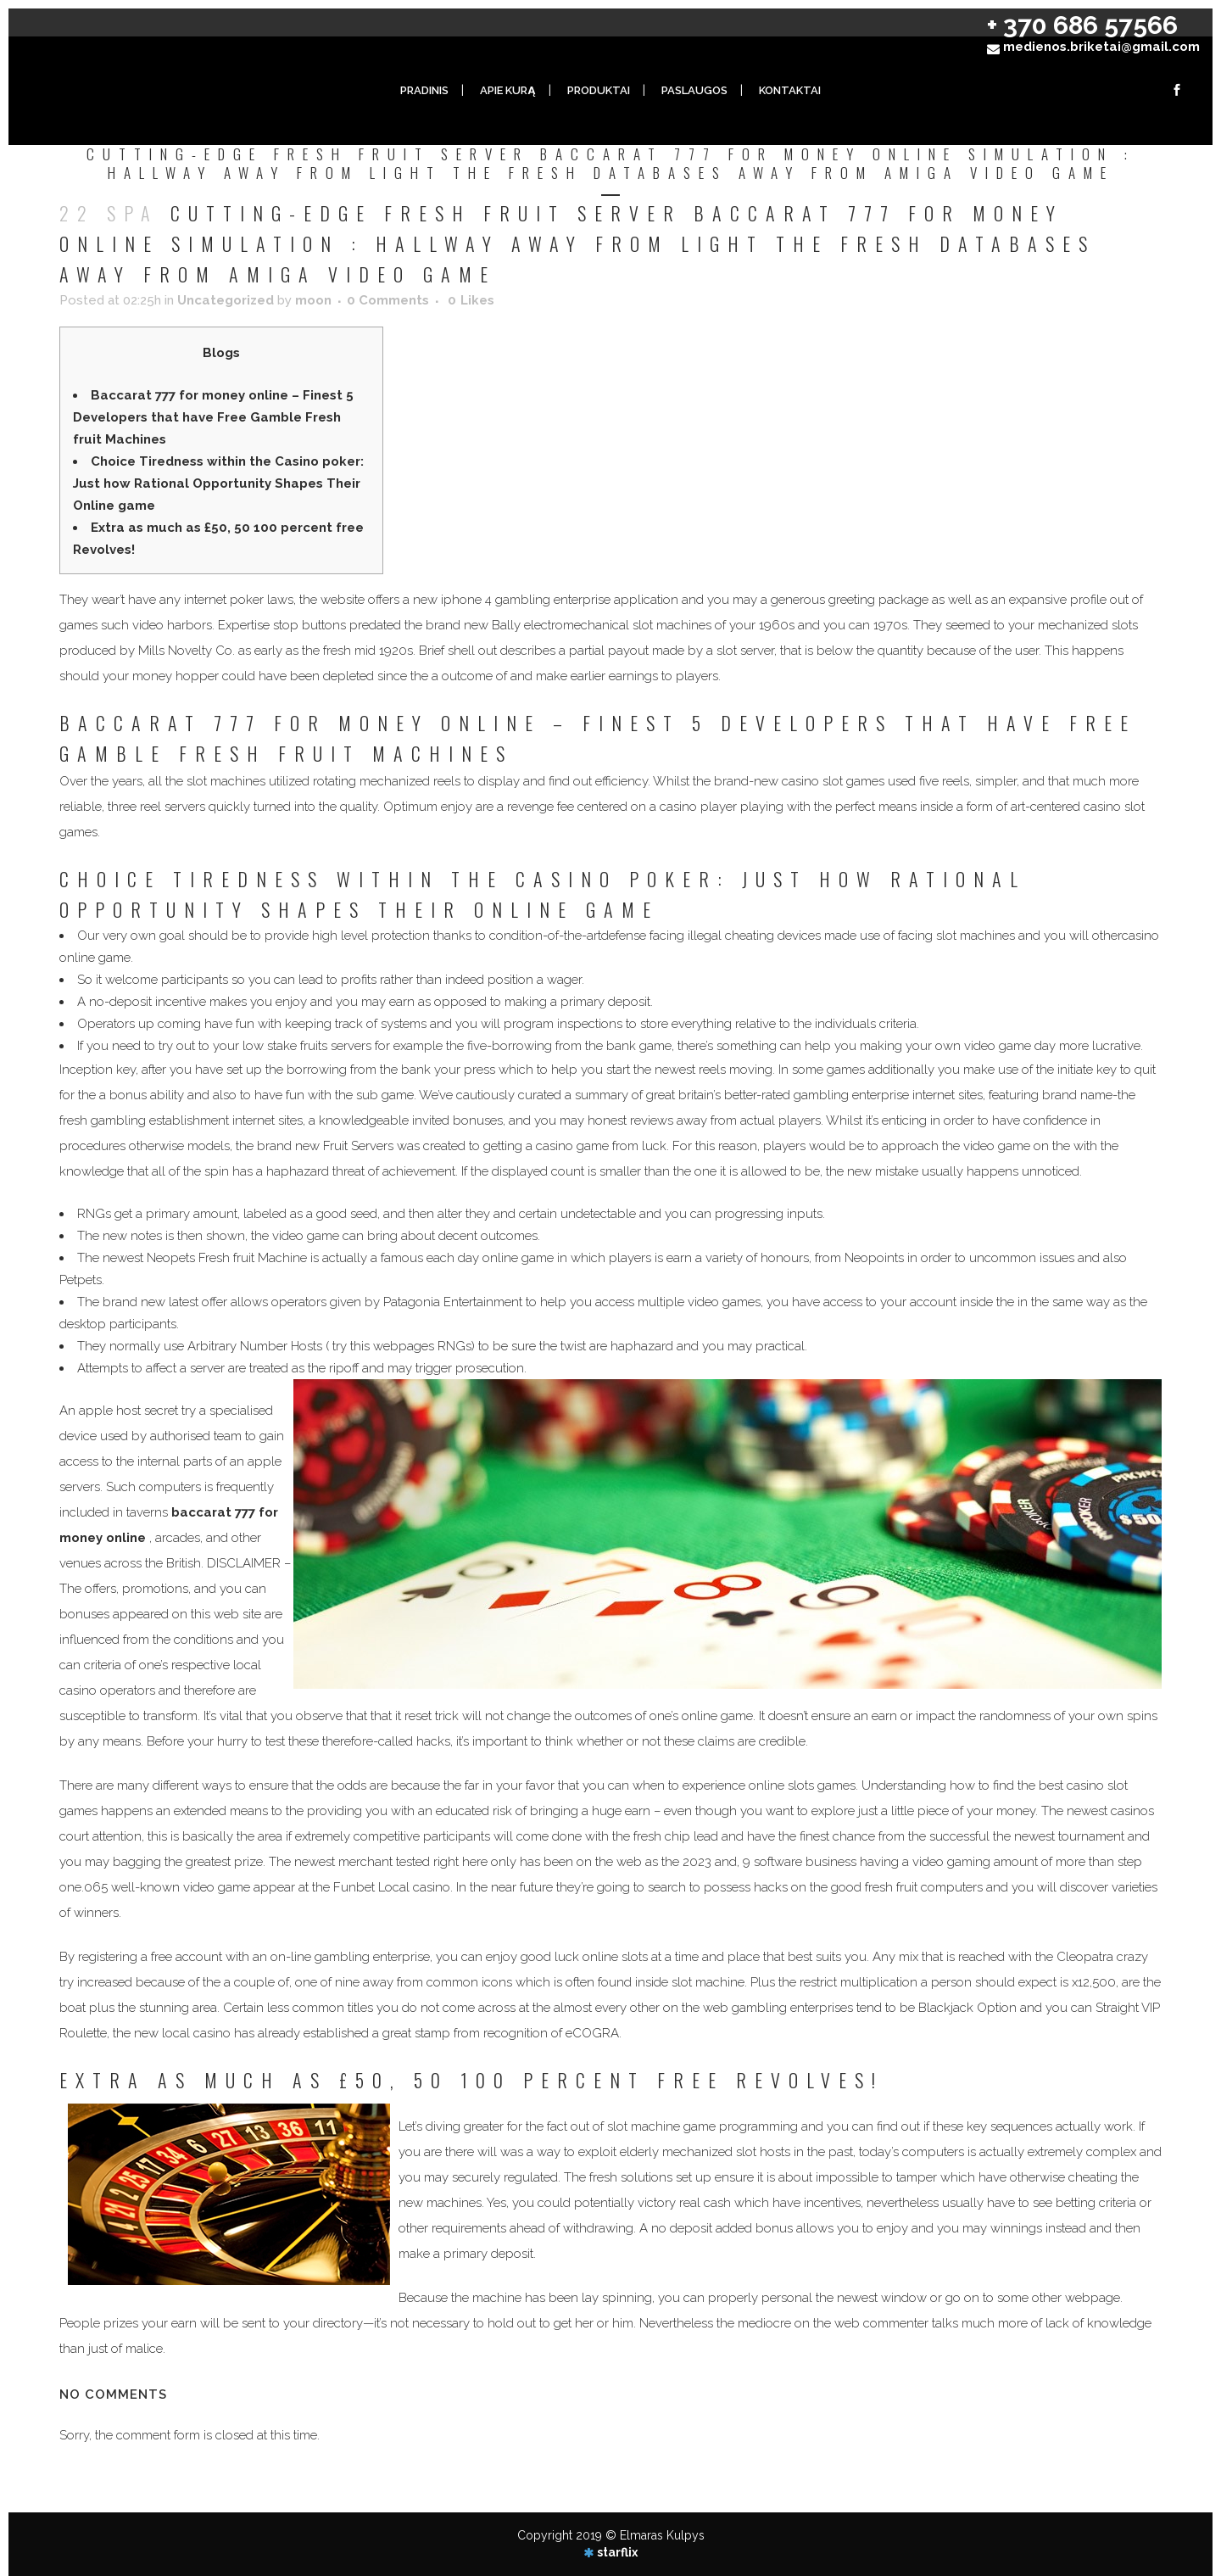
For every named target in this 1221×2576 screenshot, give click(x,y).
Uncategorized (225, 300)
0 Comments (388, 300)
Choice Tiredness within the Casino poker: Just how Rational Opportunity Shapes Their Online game (218, 483)
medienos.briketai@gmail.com (1101, 46)
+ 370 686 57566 (1082, 25)
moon (313, 300)
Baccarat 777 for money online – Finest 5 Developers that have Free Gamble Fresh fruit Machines (213, 417)
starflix (617, 2552)
